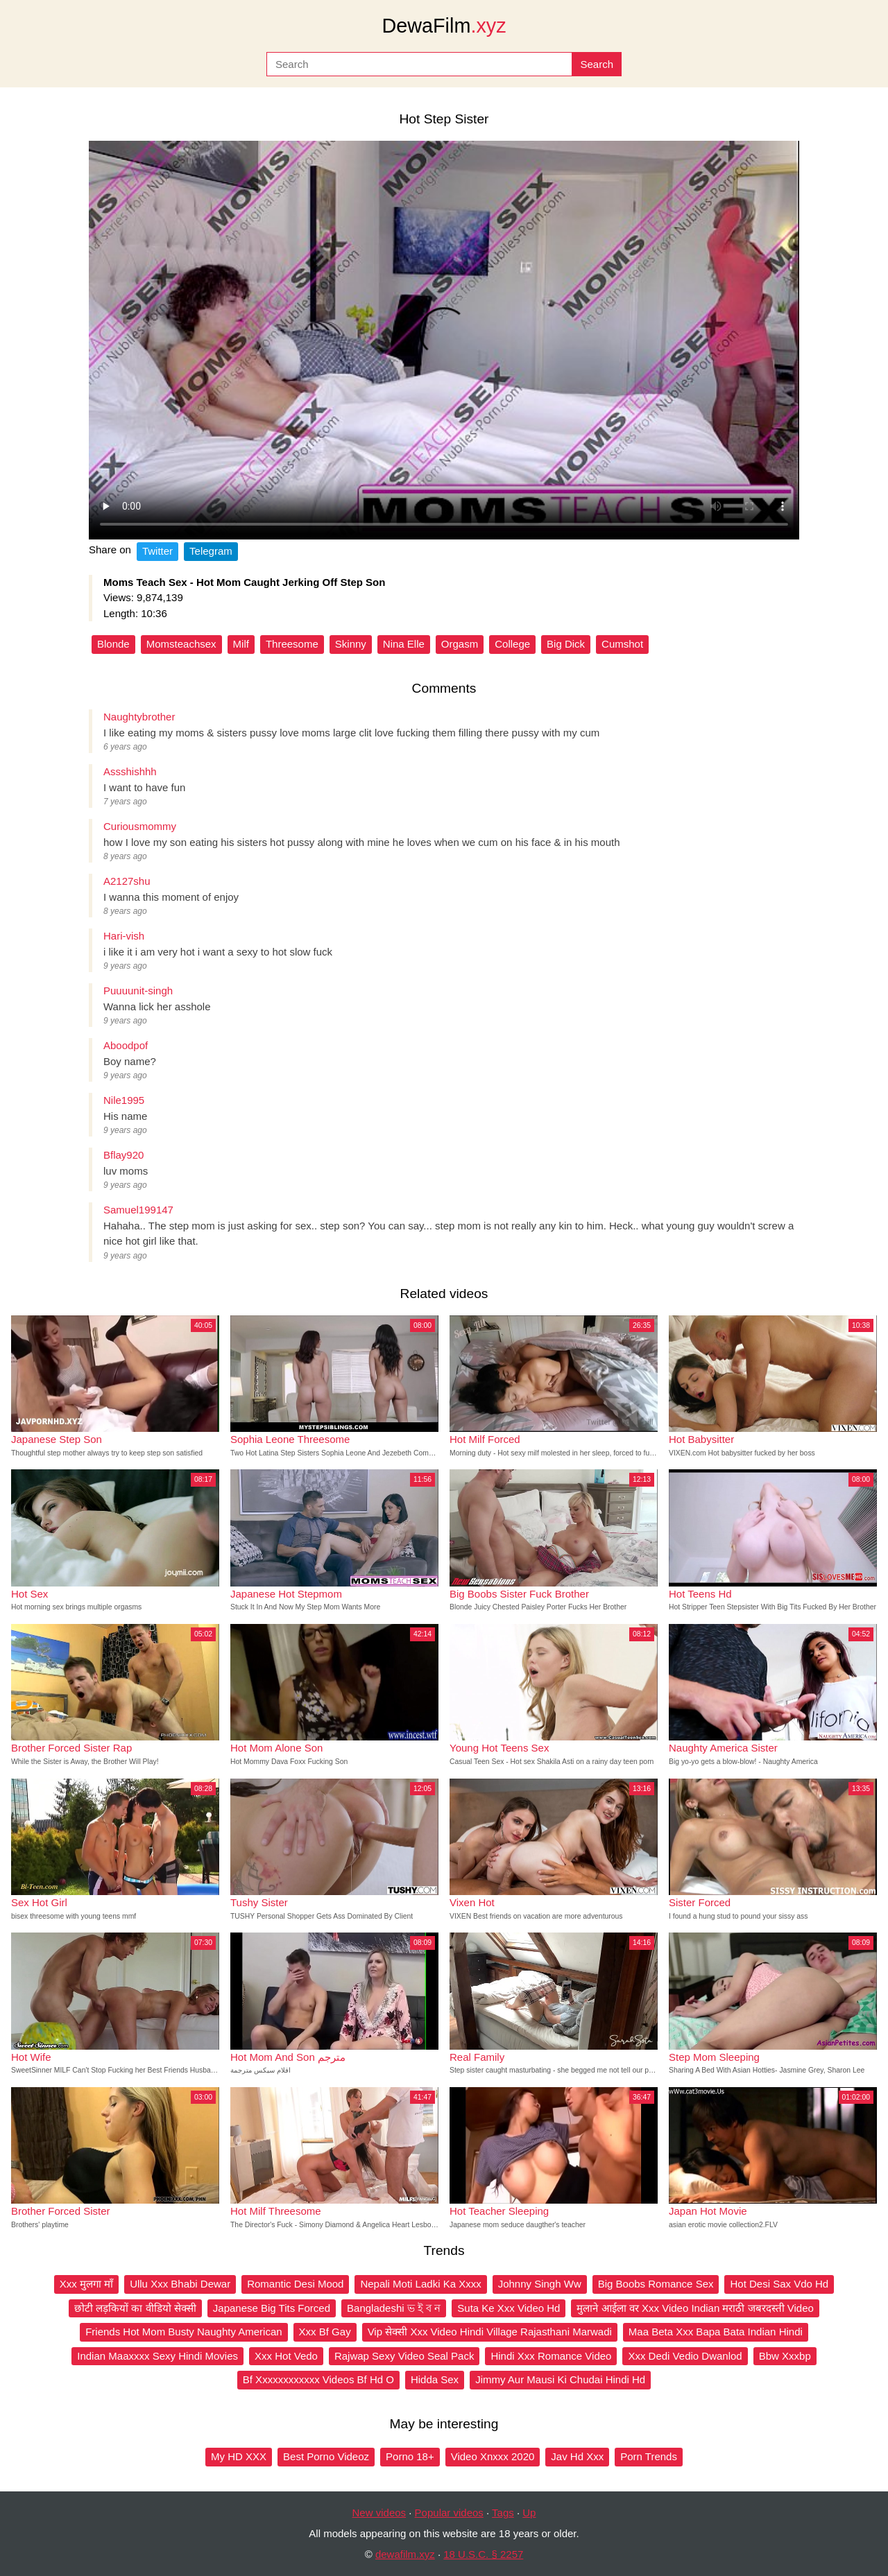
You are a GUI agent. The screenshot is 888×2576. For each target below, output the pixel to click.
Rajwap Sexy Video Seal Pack (404, 2356)
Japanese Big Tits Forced (271, 2308)
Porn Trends (648, 2456)
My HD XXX (238, 2456)
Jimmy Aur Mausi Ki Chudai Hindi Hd (560, 2379)
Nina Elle (404, 644)
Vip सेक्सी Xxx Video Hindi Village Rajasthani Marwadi (490, 2331)
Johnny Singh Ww (539, 2284)
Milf (241, 644)
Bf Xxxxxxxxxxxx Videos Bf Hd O (318, 2379)
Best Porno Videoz (326, 2456)
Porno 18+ (410, 2456)
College (512, 644)
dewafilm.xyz (405, 2554)
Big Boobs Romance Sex (656, 2284)
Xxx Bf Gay (325, 2331)
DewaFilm (444, 26)
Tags (503, 2512)
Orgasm (459, 644)
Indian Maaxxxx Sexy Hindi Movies (157, 2356)
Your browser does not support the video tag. (444, 340)
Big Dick (566, 644)
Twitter (157, 551)
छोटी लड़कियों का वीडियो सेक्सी (135, 2308)
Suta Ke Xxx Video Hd (508, 2308)
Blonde (113, 644)
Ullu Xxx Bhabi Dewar (180, 2284)
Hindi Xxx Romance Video (550, 2356)
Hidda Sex (435, 2379)
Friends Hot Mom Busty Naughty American (183, 2331)
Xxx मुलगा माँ (86, 2284)
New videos (379, 2512)
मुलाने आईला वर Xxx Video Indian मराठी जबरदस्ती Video (695, 2308)
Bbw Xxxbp (785, 2356)
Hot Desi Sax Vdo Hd (779, 2284)
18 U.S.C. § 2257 (483, 2554)
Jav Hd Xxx (577, 2456)
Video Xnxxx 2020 (493, 2456)
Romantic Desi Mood (295, 2284)
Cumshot (622, 644)
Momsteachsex (181, 644)
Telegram (210, 551)
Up (529, 2512)
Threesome (292, 644)
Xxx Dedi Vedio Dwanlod (685, 2356)
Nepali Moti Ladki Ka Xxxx (420, 2284)
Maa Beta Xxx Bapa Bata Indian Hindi (716, 2331)
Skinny (350, 644)
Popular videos (449, 2512)
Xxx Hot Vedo (286, 2356)
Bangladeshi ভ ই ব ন (394, 2308)
